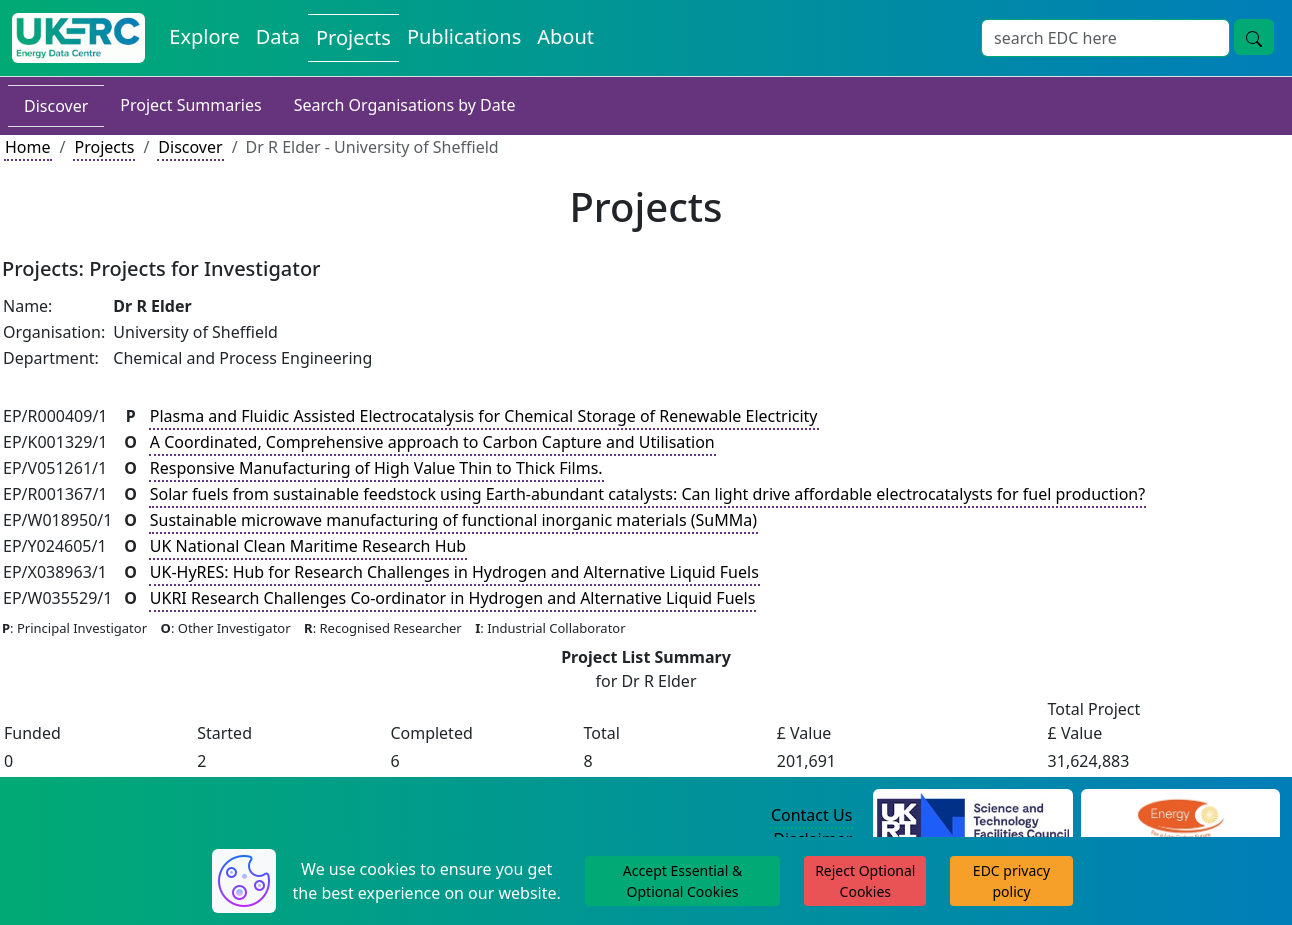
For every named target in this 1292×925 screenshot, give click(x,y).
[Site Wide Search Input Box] (1105, 38)
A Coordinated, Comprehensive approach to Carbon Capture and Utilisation (432, 442)
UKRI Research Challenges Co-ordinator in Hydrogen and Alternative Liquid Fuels (453, 598)
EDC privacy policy (1011, 881)
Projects (104, 147)
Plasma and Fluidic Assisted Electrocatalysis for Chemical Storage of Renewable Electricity (484, 416)
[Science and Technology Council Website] (972, 816)
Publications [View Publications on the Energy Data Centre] (464, 36)
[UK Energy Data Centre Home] (78, 38)
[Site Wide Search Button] (1254, 37)
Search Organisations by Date (405, 105)
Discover (56, 106)
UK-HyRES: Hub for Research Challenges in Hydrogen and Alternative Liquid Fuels (454, 572)
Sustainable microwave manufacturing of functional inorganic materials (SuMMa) (453, 520)
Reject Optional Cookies (865, 881)
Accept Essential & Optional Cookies (682, 881)
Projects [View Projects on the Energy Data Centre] (353, 37)
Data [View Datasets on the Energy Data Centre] (278, 36)
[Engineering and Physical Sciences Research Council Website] (1180, 816)
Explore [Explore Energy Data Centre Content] (204, 36)
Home (28, 147)
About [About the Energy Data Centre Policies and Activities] (565, 36)
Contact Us (811, 815)
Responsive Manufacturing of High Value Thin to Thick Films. (376, 468)
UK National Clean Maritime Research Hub (308, 546)
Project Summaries (190, 105)
